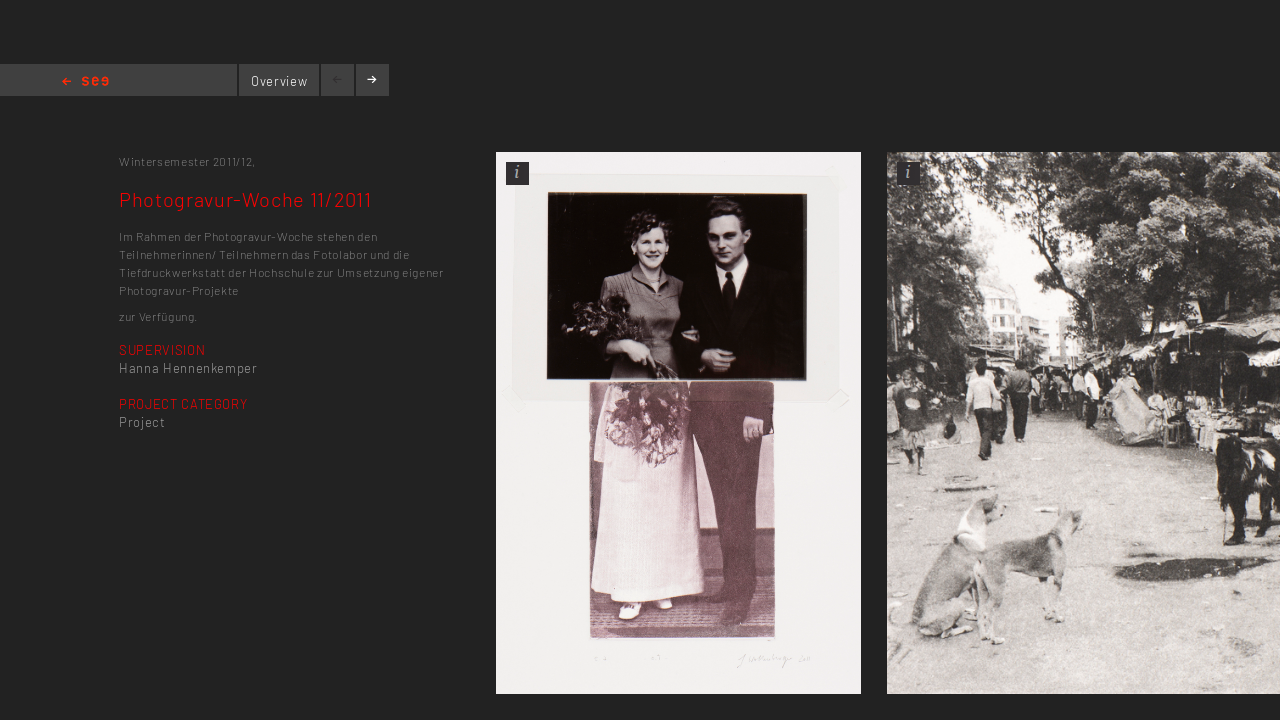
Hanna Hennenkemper (188, 368)
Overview (279, 81)
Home (85, 82)
